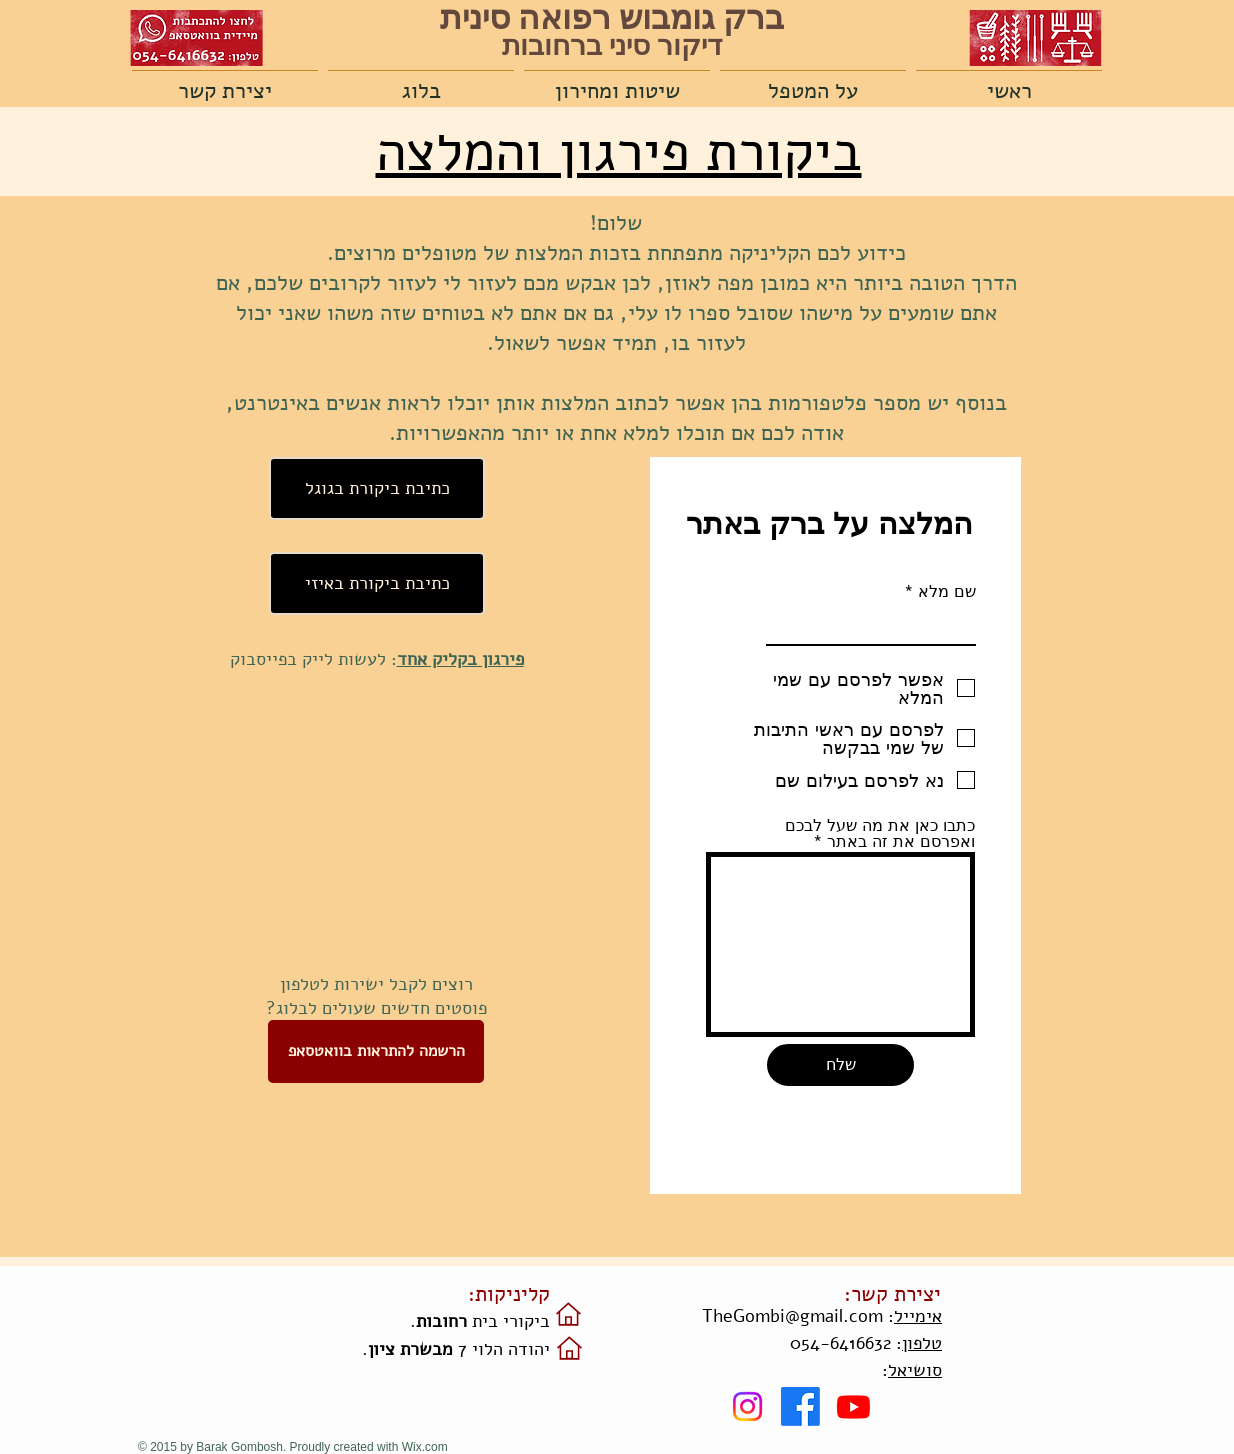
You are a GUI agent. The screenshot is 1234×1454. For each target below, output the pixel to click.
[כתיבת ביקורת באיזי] (377, 583)
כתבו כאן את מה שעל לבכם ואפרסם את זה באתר (880, 834)
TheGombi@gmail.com (792, 1316)
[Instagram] (747, 1406)
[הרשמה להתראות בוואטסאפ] (376, 1051)
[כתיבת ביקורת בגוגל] (377, 488)
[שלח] (840, 1065)
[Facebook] (800, 1406)
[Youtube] (853, 1406)
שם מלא (947, 592)
